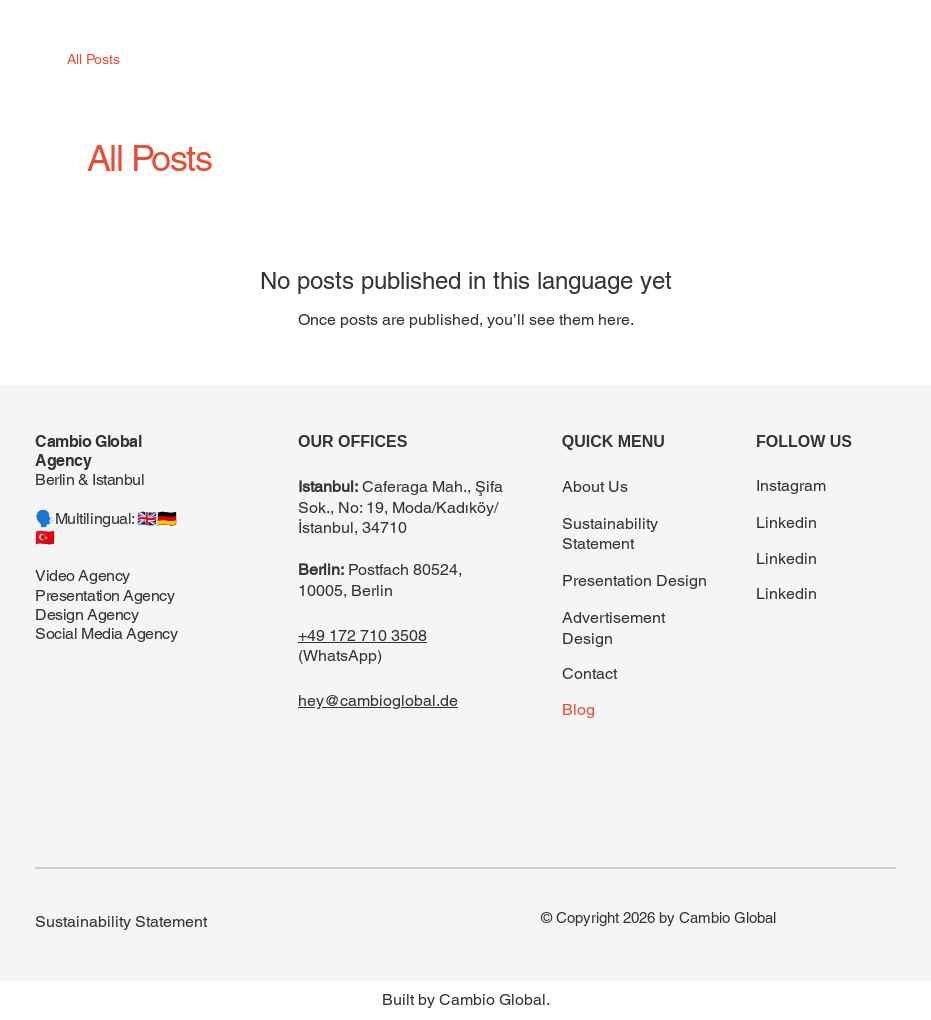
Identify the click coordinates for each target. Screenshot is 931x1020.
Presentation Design (634, 580)
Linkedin (786, 522)
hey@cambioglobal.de (378, 700)
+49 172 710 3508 (362, 635)
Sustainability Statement (610, 534)
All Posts (93, 59)
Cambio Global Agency (88, 451)
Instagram (791, 485)
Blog (578, 709)
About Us (595, 486)
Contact (589, 673)
